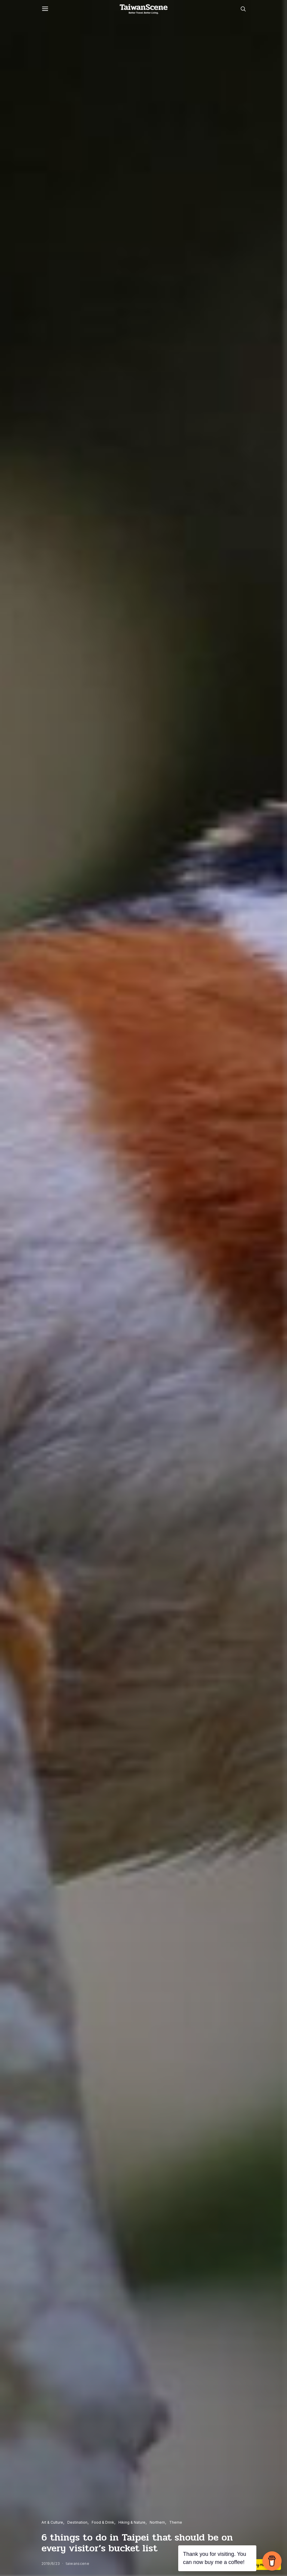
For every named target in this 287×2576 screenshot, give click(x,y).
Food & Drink (103, 2522)
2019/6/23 (50, 2563)
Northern (157, 2522)
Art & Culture (52, 2522)
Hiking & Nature (131, 2522)
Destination (77, 2522)
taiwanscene (77, 2563)
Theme (175, 2522)
